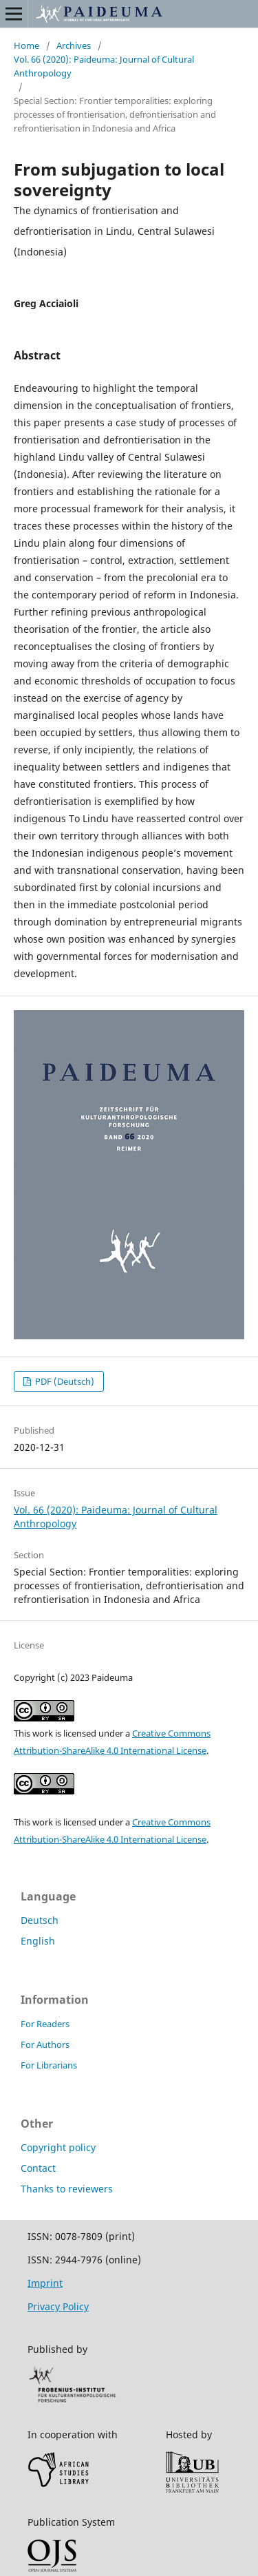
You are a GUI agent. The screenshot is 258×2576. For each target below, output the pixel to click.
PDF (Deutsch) (63, 1381)
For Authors (45, 2044)
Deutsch (39, 1920)
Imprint (45, 2283)
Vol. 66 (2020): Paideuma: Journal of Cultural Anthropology (104, 66)
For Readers (45, 2024)
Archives (73, 45)
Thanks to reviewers (67, 2188)
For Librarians (49, 2065)
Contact (38, 2168)
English (38, 1940)
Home (26, 45)
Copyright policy (58, 2147)
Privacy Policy (58, 2306)
